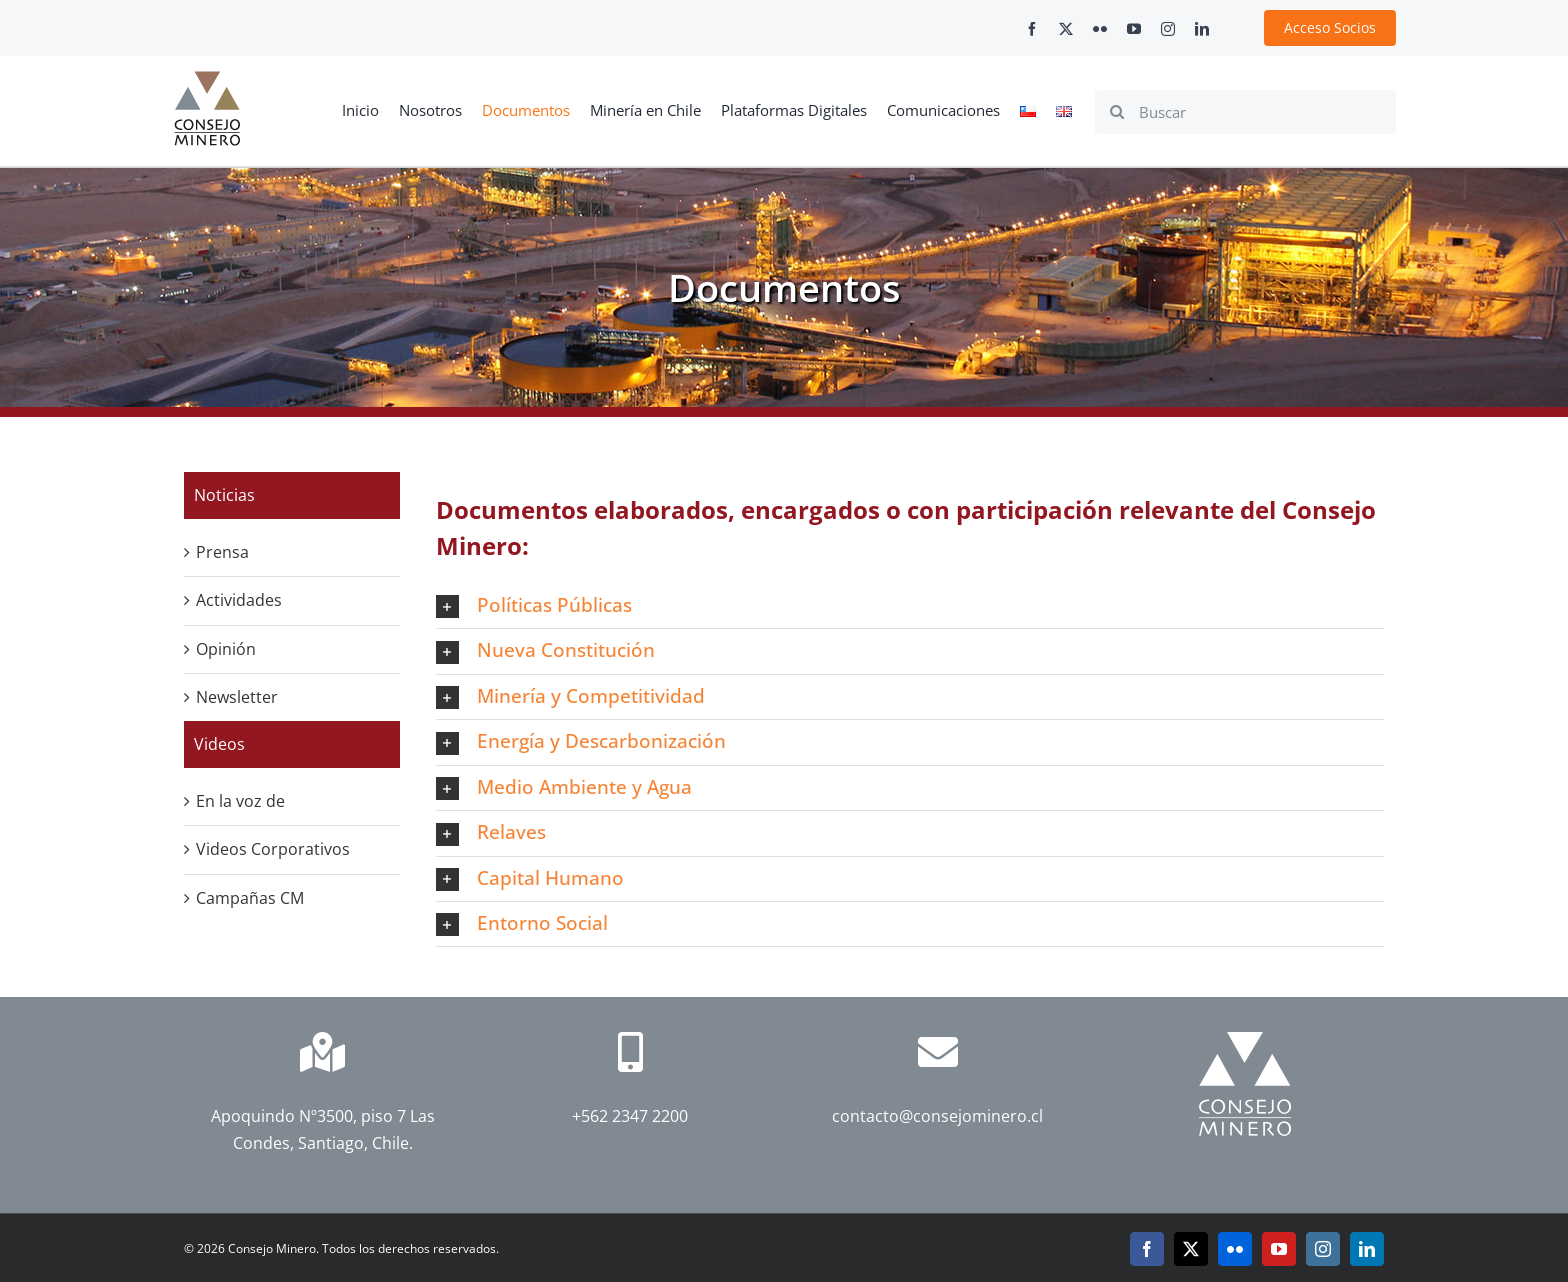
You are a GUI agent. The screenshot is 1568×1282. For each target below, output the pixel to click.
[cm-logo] (207, 79)
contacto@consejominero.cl (937, 1116)
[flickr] (1100, 29)
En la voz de (240, 801)
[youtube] (1134, 29)
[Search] (1117, 112)
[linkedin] (1202, 29)
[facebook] (1032, 29)
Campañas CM (250, 898)
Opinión (226, 649)
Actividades (239, 600)
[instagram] (1168, 29)
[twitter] (1066, 29)
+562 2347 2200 (630, 1116)
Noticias (224, 495)
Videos (219, 744)
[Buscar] (1245, 112)
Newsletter (237, 697)
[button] (910, 606)
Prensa (222, 552)
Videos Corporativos (273, 849)
